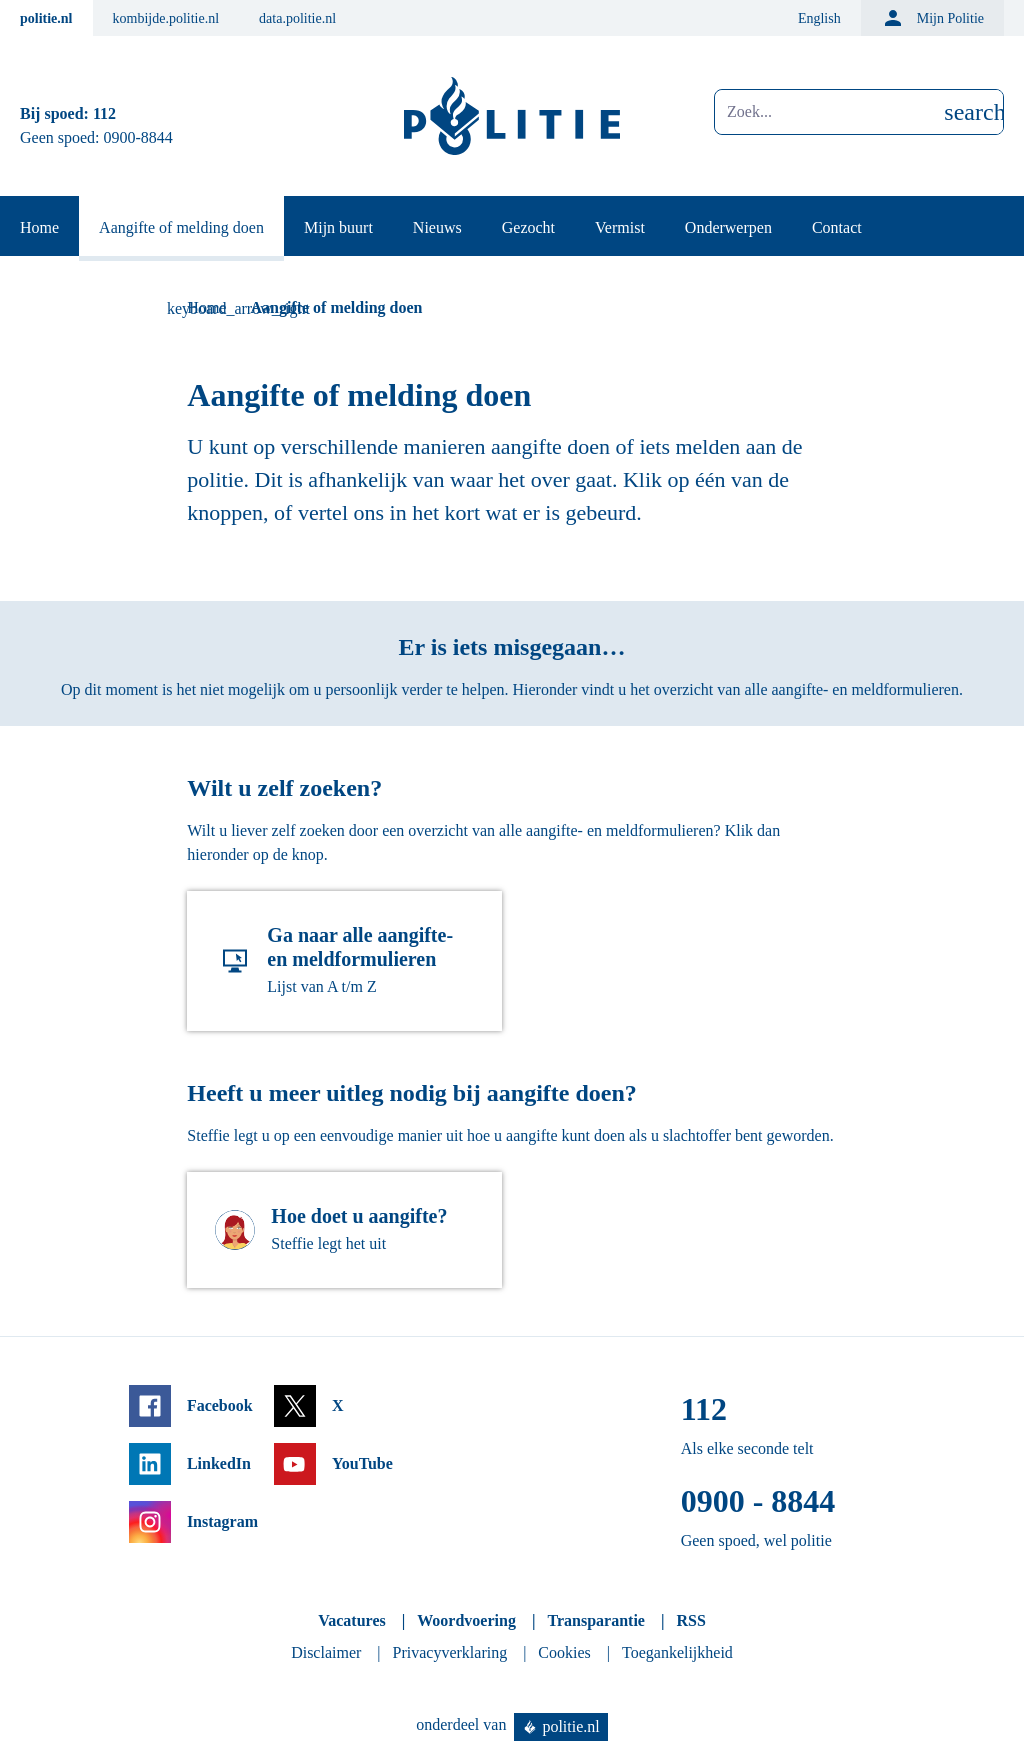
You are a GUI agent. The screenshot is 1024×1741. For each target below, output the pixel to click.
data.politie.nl (297, 18)
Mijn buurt (338, 227)
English (819, 18)
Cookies (564, 1652)
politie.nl (46, 18)
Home (39, 227)
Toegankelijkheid (677, 1652)
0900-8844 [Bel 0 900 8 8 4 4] (138, 137)
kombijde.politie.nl (166, 18)
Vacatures (352, 1620)
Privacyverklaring (450, 1652)
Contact (837, 227)
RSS (690, 1620)
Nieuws (437, 227)
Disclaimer (326, 1652)
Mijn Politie (932, 18)
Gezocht (528, 227)
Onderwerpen (728, 227)
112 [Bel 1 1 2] (104, 113)
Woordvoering (466, 1620)
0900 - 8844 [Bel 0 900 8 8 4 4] (758, 1501)
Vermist (620, 227)
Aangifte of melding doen (181, 227)
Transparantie (595, 1620)
